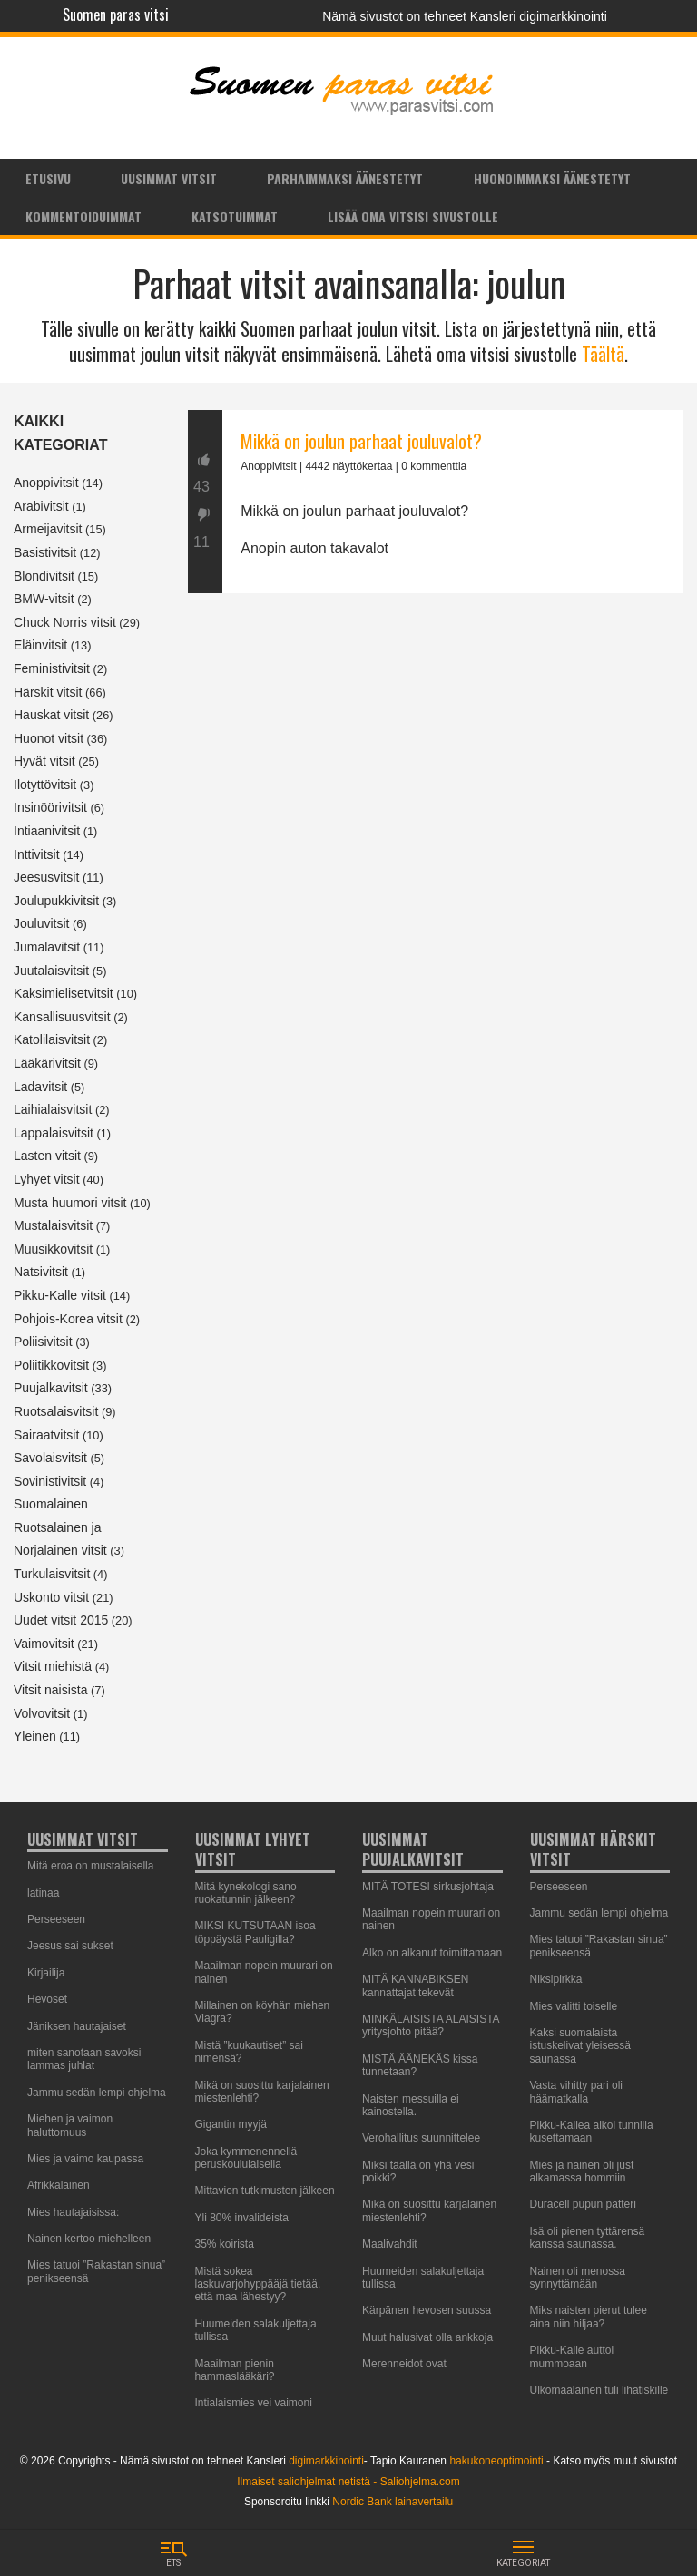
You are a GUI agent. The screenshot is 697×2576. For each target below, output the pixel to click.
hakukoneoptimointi (496, 2460)
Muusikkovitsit (53, 1249)
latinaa (43, 1893)
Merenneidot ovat (404, 2363)
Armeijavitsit (48, 529)
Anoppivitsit (46, 482)
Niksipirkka (556, 1979)
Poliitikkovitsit (51, 1365)
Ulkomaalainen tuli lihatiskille (599, 2390)
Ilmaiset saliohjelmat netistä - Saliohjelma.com (348, 2481)
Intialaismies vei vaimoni (253, 2402)
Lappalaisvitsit (53, 1133)
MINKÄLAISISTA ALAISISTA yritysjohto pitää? (430, 2025)
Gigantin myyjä (231, 2124)
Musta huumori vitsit (70, 1202)
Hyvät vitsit (44, 761)
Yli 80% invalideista (242, 2217)
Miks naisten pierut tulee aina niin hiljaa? (588, 2316)
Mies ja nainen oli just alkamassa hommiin (582, 2171)
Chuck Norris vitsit (65, 622)
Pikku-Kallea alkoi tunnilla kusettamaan (591, 2131)
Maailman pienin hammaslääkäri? (235, 2370)
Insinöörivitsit (50, 807)
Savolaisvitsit (50, 1457)
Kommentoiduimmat (83, 216)
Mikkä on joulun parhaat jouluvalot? (361, 440)
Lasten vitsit (47, 1155)
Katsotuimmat (234, 216)
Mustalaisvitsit (53, 1225)
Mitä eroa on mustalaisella (90, 1865)
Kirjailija (45, 1972)
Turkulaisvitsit (52, 1573)
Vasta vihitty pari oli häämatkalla (576, 2091)
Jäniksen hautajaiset (76, 2026)
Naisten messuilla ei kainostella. (410, 2105)
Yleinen (35, 1736)
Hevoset (47, 1999)
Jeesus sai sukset (70, 1945)
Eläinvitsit (40, 645)
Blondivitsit (44, 576)
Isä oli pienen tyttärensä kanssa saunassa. (587, 2237)
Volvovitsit (42, 1713)
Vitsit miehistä (53, 1666)
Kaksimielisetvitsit (63, 993)
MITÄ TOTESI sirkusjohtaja (428, 1886)
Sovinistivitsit (50, 1481)
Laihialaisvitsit (53, 1109)
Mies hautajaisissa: (73, 2212)
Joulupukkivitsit (56, 900)
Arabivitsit (41, 506)
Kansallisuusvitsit (62, 1017)
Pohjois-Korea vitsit (68, 1319)
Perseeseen (56, 1919)
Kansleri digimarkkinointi (538, 16)
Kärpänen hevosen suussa (426, 2310)
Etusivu (48, 178)
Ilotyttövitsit (45, 784)
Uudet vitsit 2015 (61, 1620)
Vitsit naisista (50, 1690)
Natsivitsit (41, 1271)
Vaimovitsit (44, 1643)
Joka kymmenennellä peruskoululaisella (246, 2158)
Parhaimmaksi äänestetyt (345, 178)
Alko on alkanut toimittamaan (432, 1953)
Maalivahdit (389, 2244)
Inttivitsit (37, 854)
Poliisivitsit (43, 1341)
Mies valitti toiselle (574, 2006)
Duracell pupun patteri (583, 2204)
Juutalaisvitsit (51, 970)
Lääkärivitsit (47, 1063)
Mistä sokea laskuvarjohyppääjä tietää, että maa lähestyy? (258, 2284)
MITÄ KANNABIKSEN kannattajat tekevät (415, 1985)
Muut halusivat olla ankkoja (427, 2337)
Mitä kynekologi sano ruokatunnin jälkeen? (246, 1893)
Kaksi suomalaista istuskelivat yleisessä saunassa (580, 2045)
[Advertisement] (435, 784)
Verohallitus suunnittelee (421, 2138)
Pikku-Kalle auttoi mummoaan (572, 2356)
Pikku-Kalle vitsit (60, 1295)
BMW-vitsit (44, 598)
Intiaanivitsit (47, 831)
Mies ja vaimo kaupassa (85, 2158)
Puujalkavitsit (51, 1388)
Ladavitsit (40, 1086)
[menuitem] (47, 178)
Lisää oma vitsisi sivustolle (413, 216)
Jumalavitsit (47, 947)
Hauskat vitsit (51, 714)
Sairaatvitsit (46, 1435)
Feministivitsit (52, 668)
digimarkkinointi (326, 2460)
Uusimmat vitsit (169, 178)
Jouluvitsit (41, 923)
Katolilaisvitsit (52, 1039)
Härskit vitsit (48, 692)
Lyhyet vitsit (47, 1179)
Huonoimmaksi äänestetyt (552, 178)
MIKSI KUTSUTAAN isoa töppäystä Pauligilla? (255, 1932)
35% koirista (224, 2244)
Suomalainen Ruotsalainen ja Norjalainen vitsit (60, 1527)
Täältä (603, 353)
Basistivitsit (45, 552)
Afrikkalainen (58, 2185)
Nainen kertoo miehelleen (89, 2238)
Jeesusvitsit (46, 877)
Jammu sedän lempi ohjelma (96, 2092)
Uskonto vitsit (51, 1597)
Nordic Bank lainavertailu (392, 2501)
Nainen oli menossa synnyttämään (577, 2277)
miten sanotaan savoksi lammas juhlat (84, 2059)
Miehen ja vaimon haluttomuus (70, 2125)
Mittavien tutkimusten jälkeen (265, 2190)
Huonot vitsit (48, 738)
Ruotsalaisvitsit (56, 1411)
